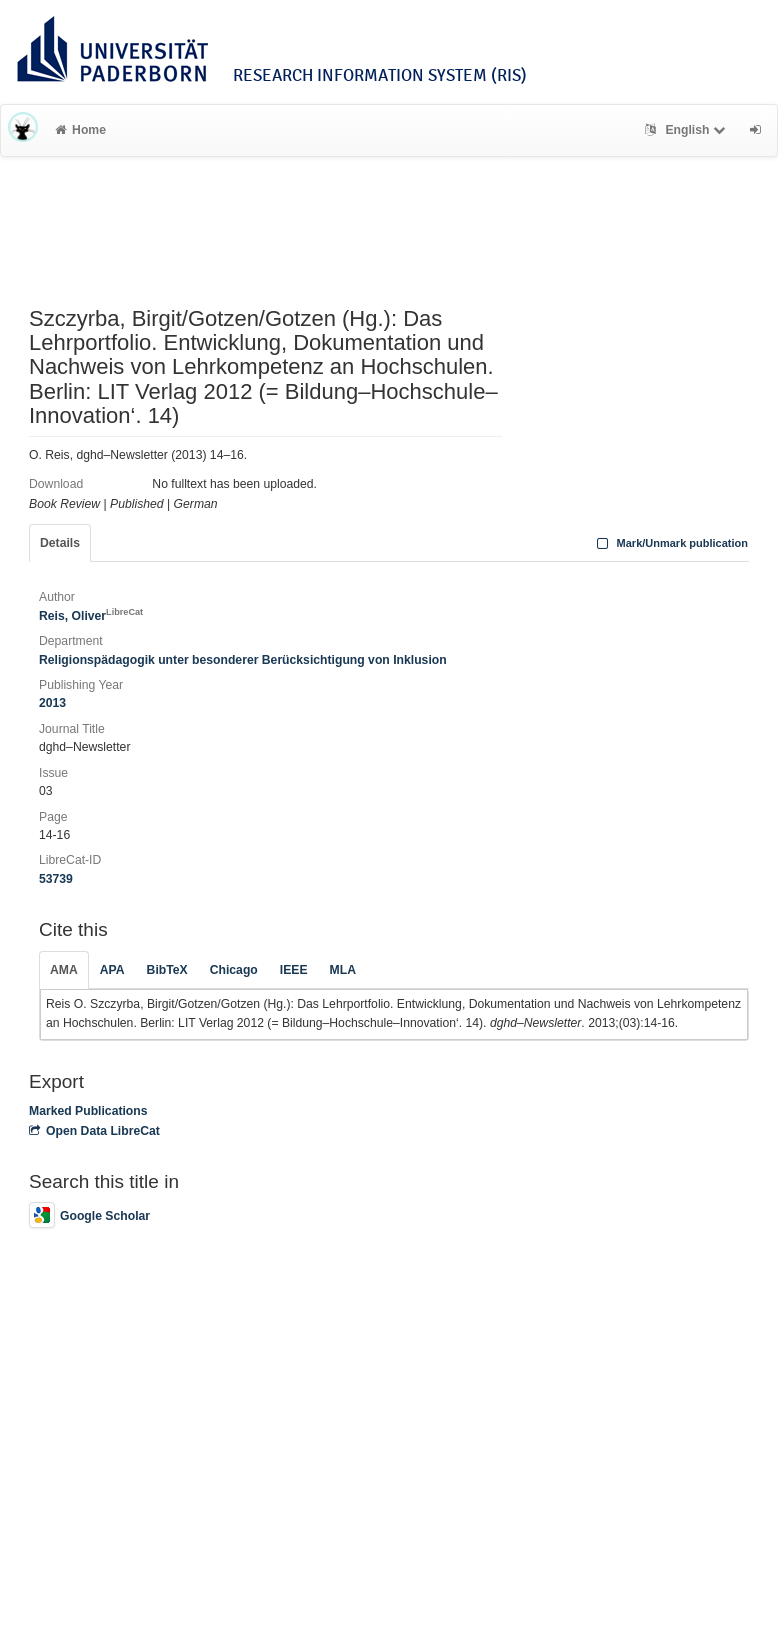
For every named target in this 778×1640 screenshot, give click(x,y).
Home (80, 130)
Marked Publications (88, 1111)
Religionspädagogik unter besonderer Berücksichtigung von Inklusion (243, 660)
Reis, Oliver (91, 616)
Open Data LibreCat (94, 1131)
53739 (56, 879)
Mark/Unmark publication (670, 543)
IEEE (294, 970)
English (687, 130)
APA (112, 970)
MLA (343, 970)
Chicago (234, 970)
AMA (64, 970)
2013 (52, 703)
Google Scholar (89, 1216)
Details (60, 543)
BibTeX (167, 970)
